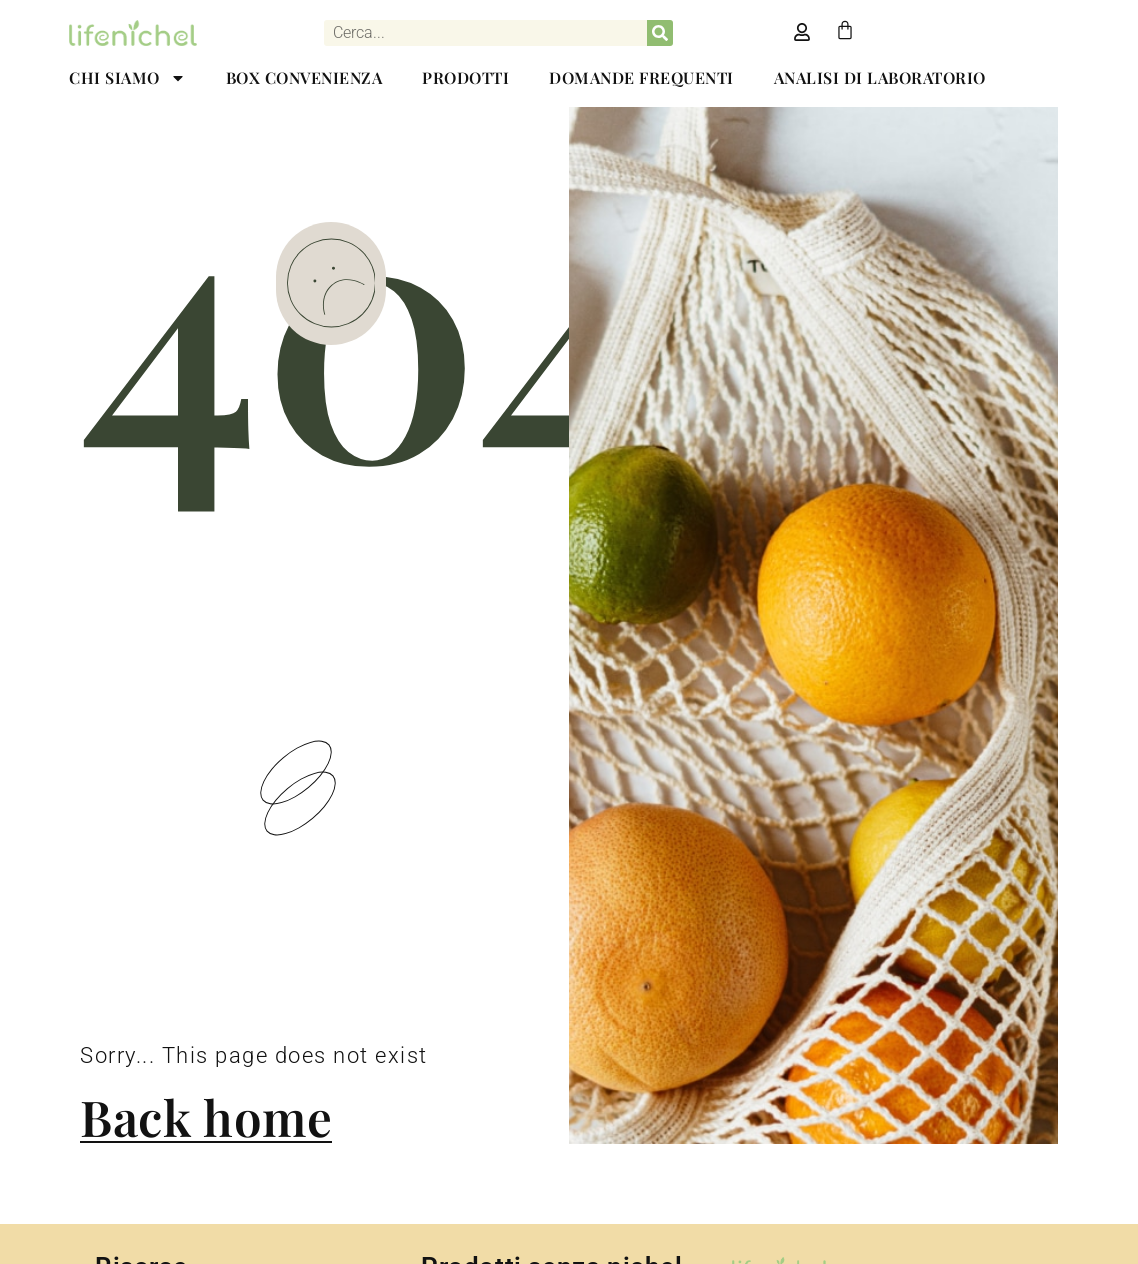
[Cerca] (660, 33)
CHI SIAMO (127, 77)
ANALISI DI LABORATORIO (880, 77)
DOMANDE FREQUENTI (641, 77)
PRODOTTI (465, 77)
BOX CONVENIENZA (304, 77)
